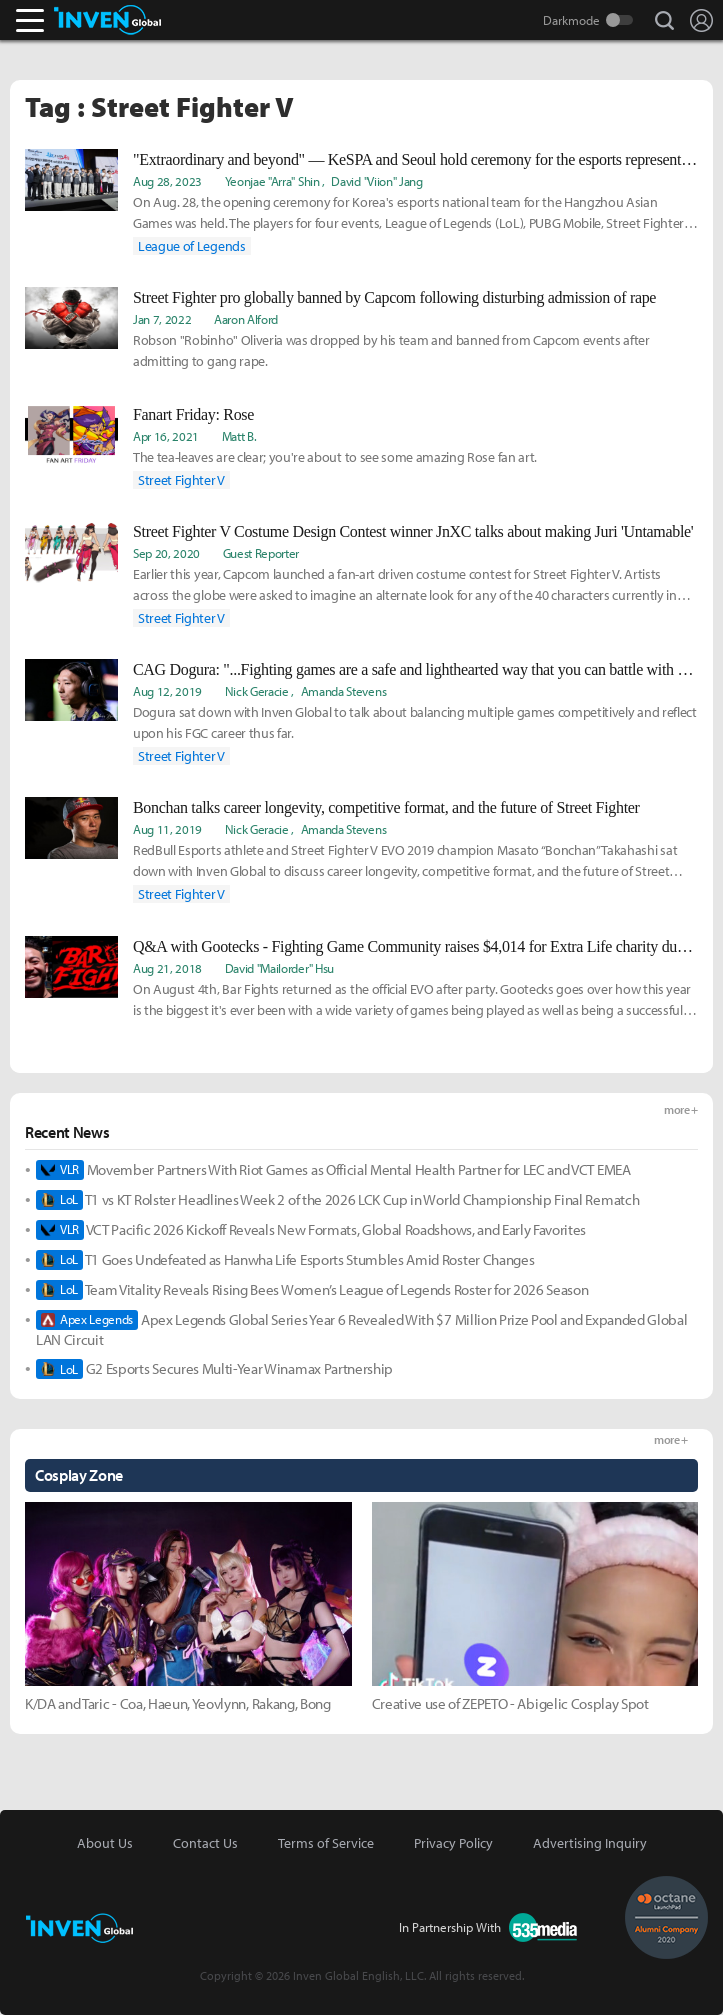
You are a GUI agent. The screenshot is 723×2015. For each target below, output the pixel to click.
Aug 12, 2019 (167, 691)
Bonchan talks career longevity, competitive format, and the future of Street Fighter (386, 807)
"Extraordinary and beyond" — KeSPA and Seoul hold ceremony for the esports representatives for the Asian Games (415, 159)
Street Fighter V (181, 480)
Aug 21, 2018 (167, 968)
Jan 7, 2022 (162, 319)
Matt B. (239, 436)
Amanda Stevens (344, 691)
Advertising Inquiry (590, 1843)
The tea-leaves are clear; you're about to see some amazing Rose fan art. (335, 457)
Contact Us (205, 1843)
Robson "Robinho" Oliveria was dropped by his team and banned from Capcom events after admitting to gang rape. (391, 350)
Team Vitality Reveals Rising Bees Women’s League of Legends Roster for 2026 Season (312, 1290)
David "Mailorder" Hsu (279, 968)
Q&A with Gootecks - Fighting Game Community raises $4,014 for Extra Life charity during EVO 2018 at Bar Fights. (415, 946)
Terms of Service (326, 1843)
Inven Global (107, 20)
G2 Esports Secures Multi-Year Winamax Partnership (214, 1369)
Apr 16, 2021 (166, 436)
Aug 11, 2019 (167, 829)
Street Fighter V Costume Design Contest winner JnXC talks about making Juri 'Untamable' (413, 531)
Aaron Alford (246, 319)
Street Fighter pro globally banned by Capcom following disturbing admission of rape (394, 297)
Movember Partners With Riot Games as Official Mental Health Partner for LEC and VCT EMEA (333, 1170)
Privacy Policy (453, 1843)
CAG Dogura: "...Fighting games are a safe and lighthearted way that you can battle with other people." (415, 669)
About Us (105, 1843)
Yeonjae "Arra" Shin (272, 181)
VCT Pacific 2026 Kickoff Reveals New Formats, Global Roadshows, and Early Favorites (311, 1230)
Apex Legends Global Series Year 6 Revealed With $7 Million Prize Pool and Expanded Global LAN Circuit (361, 1329)
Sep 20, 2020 (166, 553)
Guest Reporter (261, 553)
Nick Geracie (257, 691)
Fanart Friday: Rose (193, 414)
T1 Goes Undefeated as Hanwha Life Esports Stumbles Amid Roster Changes (285, 1260)
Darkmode (571, 20)
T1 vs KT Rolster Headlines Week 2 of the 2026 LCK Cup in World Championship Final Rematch (337, 1200)
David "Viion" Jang (376, 181)
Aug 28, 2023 (167, 181)
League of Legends (192, 246)
